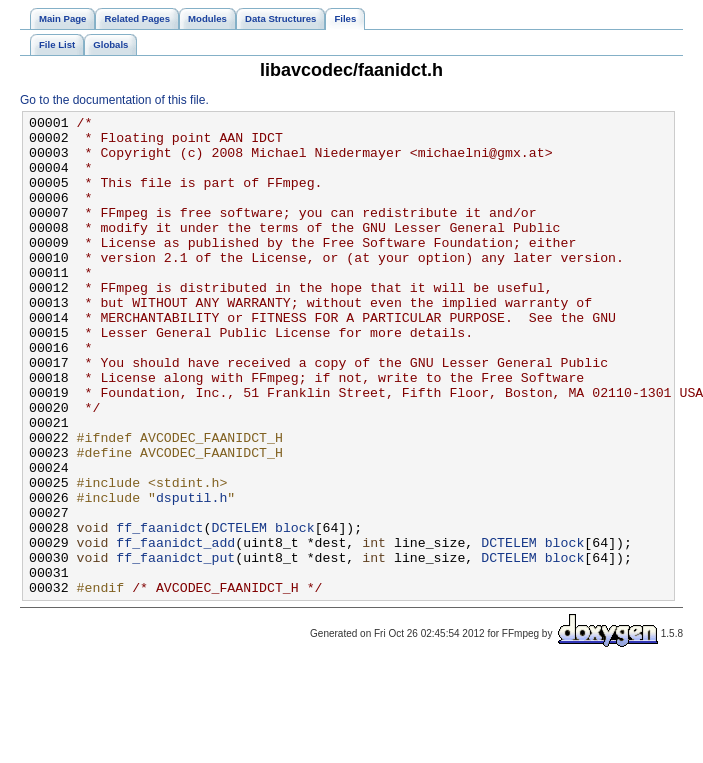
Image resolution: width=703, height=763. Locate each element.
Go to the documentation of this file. (114, 100)
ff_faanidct (159, 611)
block (295, 611)
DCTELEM (239, 611)
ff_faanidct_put (175, 647)
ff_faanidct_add (175, 629)
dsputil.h (191, 575)
